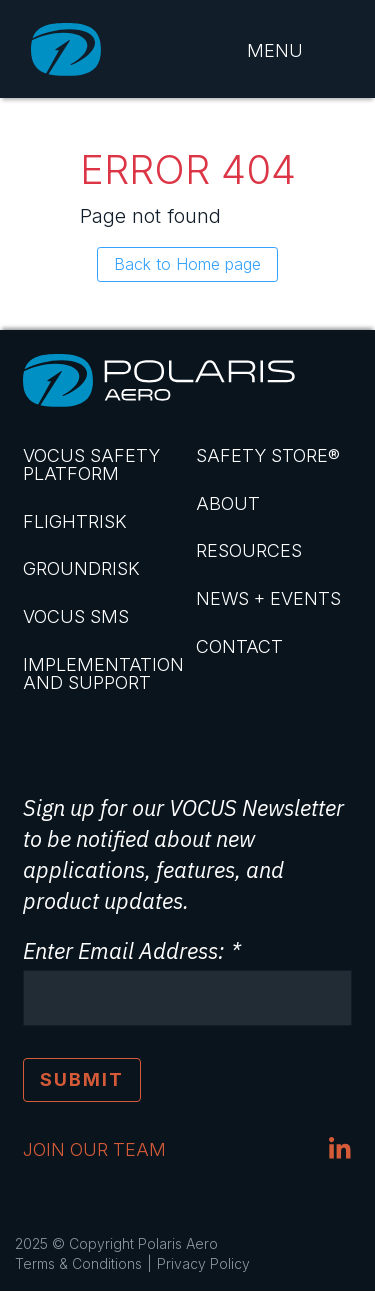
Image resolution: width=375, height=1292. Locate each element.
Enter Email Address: (123, 950)
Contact (239, 646)
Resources (249, 550)
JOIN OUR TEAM (94, 1149)
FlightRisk (75, 521)
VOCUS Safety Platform (91, 464)
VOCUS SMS (76, 616)
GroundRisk (81, 568)
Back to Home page (187, 264)
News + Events (268, 598)
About (228, 503)
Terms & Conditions (78, 1263)
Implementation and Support (101, 673)
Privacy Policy (203, 1263)
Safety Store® (268, 455)
